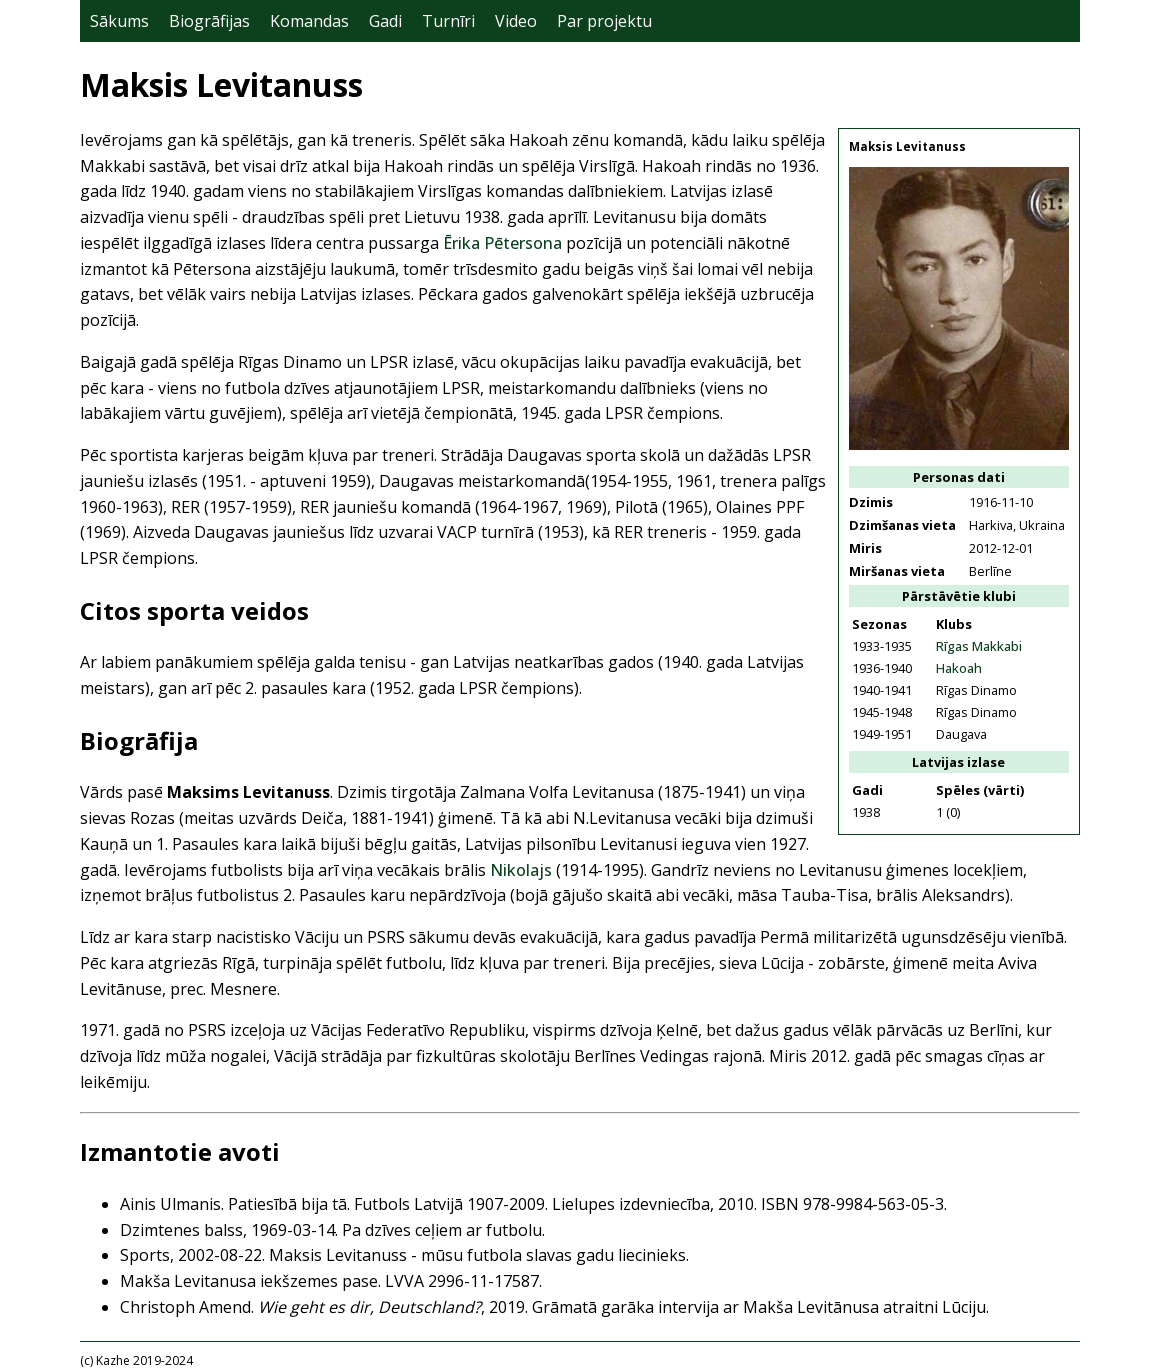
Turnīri (448, 21)
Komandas (309, 21)
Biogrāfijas (209, 21)
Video (516, 21)
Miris (865, 548)
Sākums (119, 21)
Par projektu (604, 21)
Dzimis (871, 502)
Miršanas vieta (897, 571)
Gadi (385, 21)
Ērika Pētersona (502, 243)
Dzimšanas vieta (902, 525)
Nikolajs (521, 870)
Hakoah (959, 668)
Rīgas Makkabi (979, 646)
